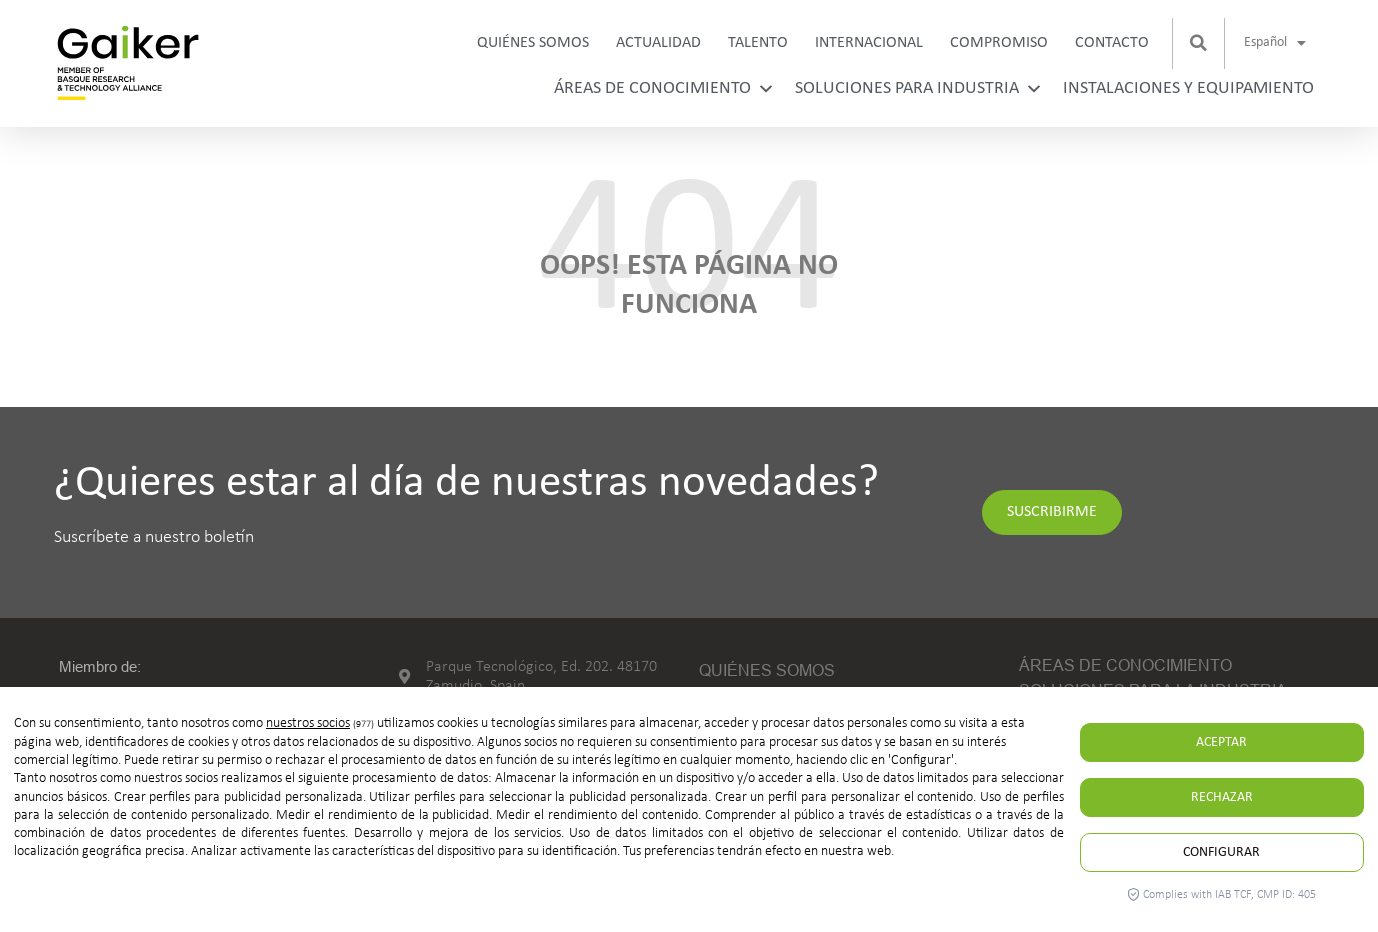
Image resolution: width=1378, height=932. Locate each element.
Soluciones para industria (919, 88)
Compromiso (999, 43)
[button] (1199, 43)
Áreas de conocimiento (664, 88)
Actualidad (658, 43)
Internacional (869, 43)
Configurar (1221, 852)
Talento (758, 43)
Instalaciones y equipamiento (1188, 88)
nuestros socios (308, 723)
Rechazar (1222, 797)
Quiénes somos (533, 43)
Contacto (1112, 43)
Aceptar (1221, 742)
